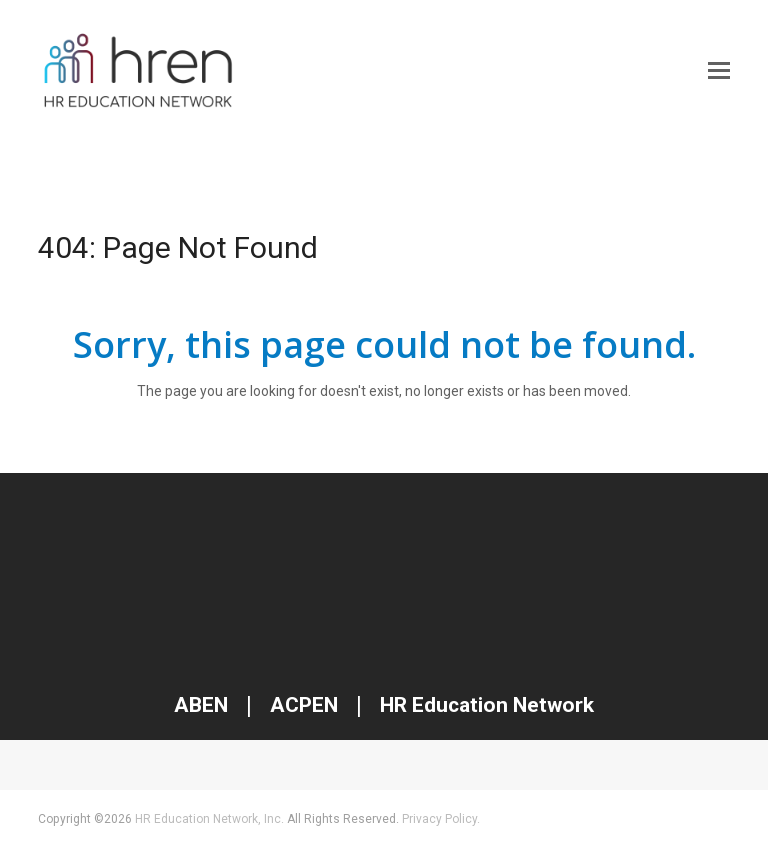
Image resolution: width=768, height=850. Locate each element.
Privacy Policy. (441, 819)
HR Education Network (484, 705)
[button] (719, 71)
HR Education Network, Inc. (209, 819)
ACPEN (304, 705)
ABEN (201, 705)
